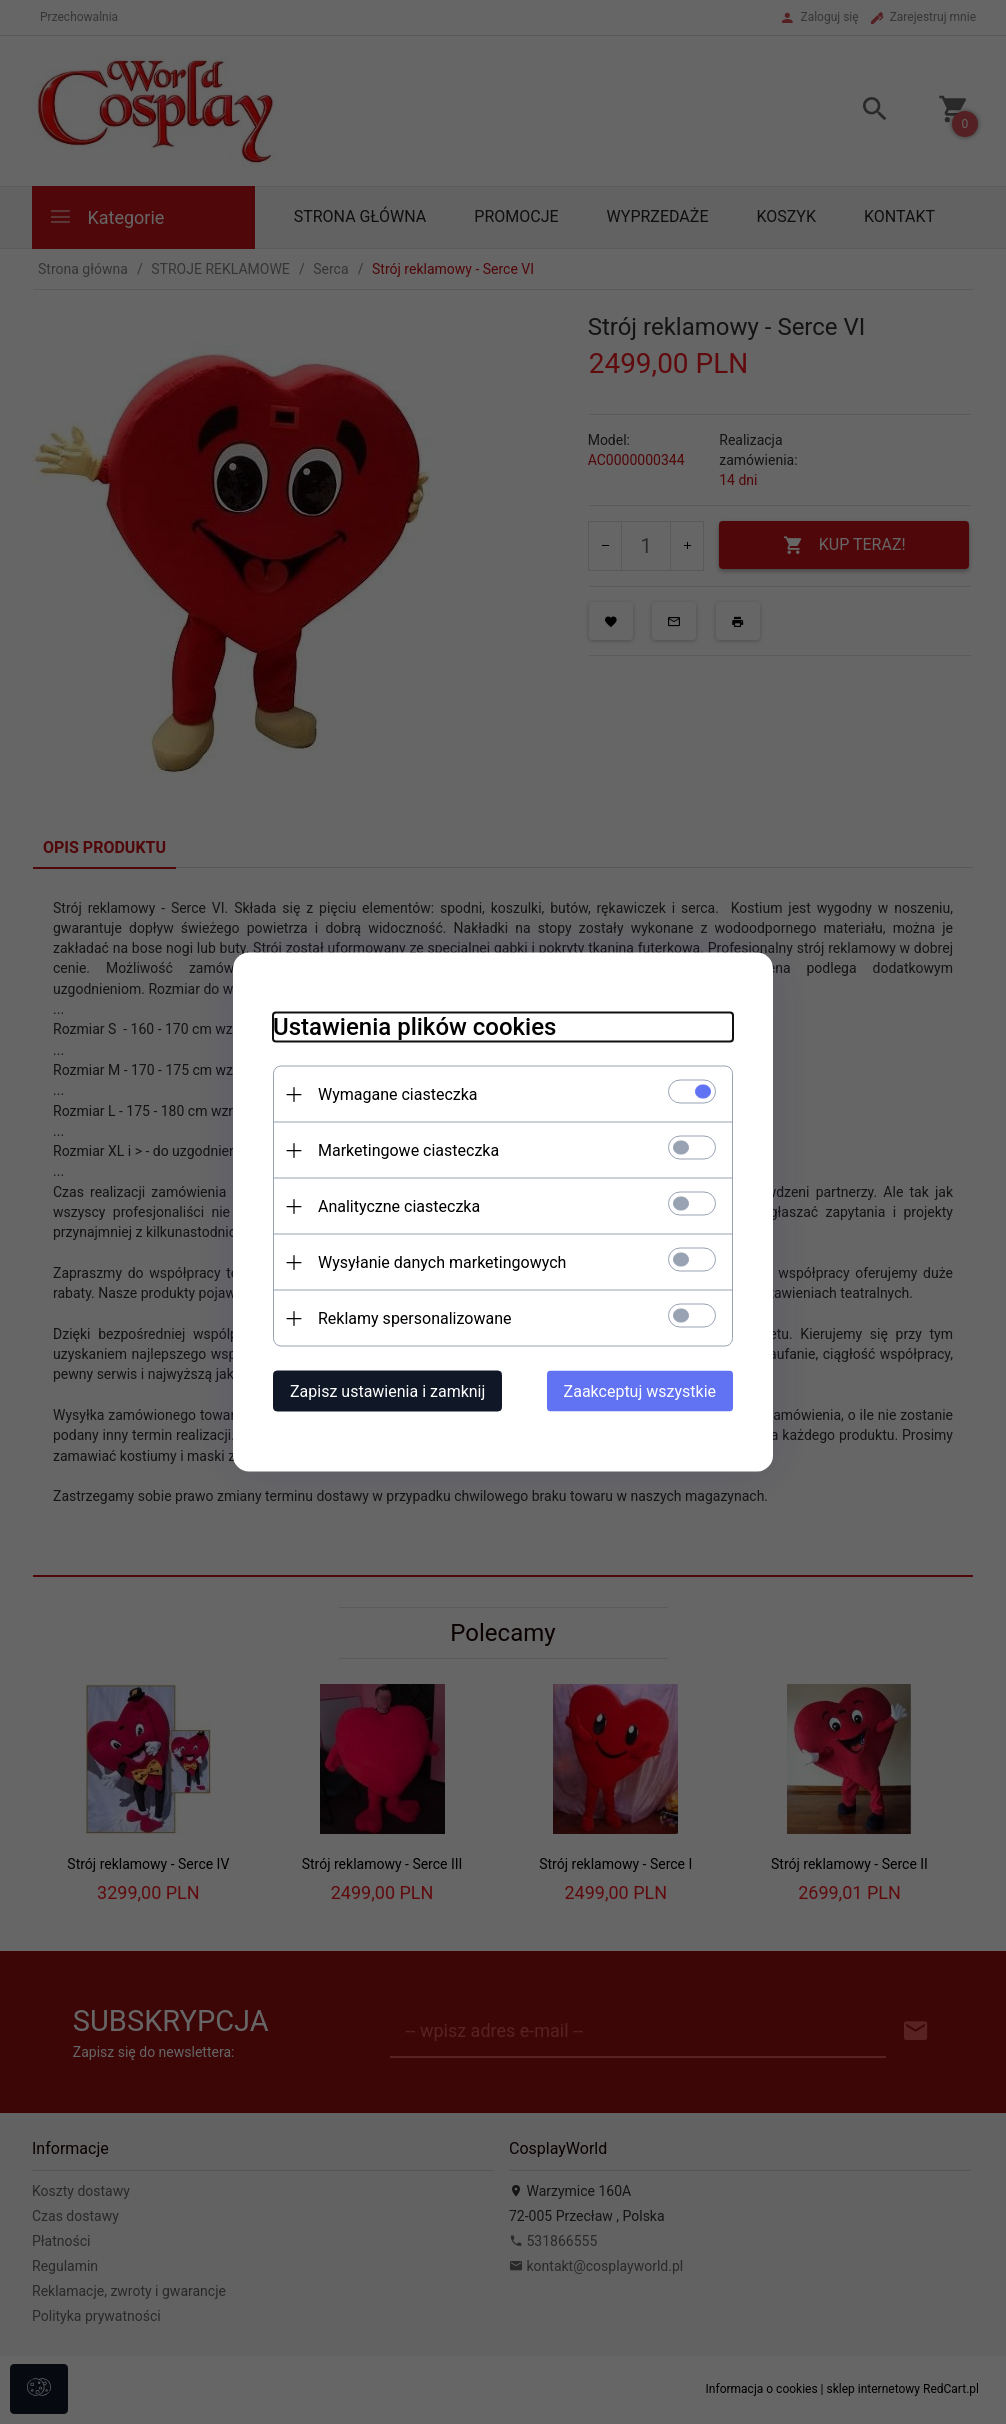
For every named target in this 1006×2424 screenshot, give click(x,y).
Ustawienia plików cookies (414, 1027)
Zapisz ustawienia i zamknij (387, 1391)
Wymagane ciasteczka (398, 1094)
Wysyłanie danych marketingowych (442, 1262)
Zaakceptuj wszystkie (640, 1391)
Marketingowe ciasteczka (408, 1150)
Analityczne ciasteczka (399, 1206)
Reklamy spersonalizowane (414, 1318)
